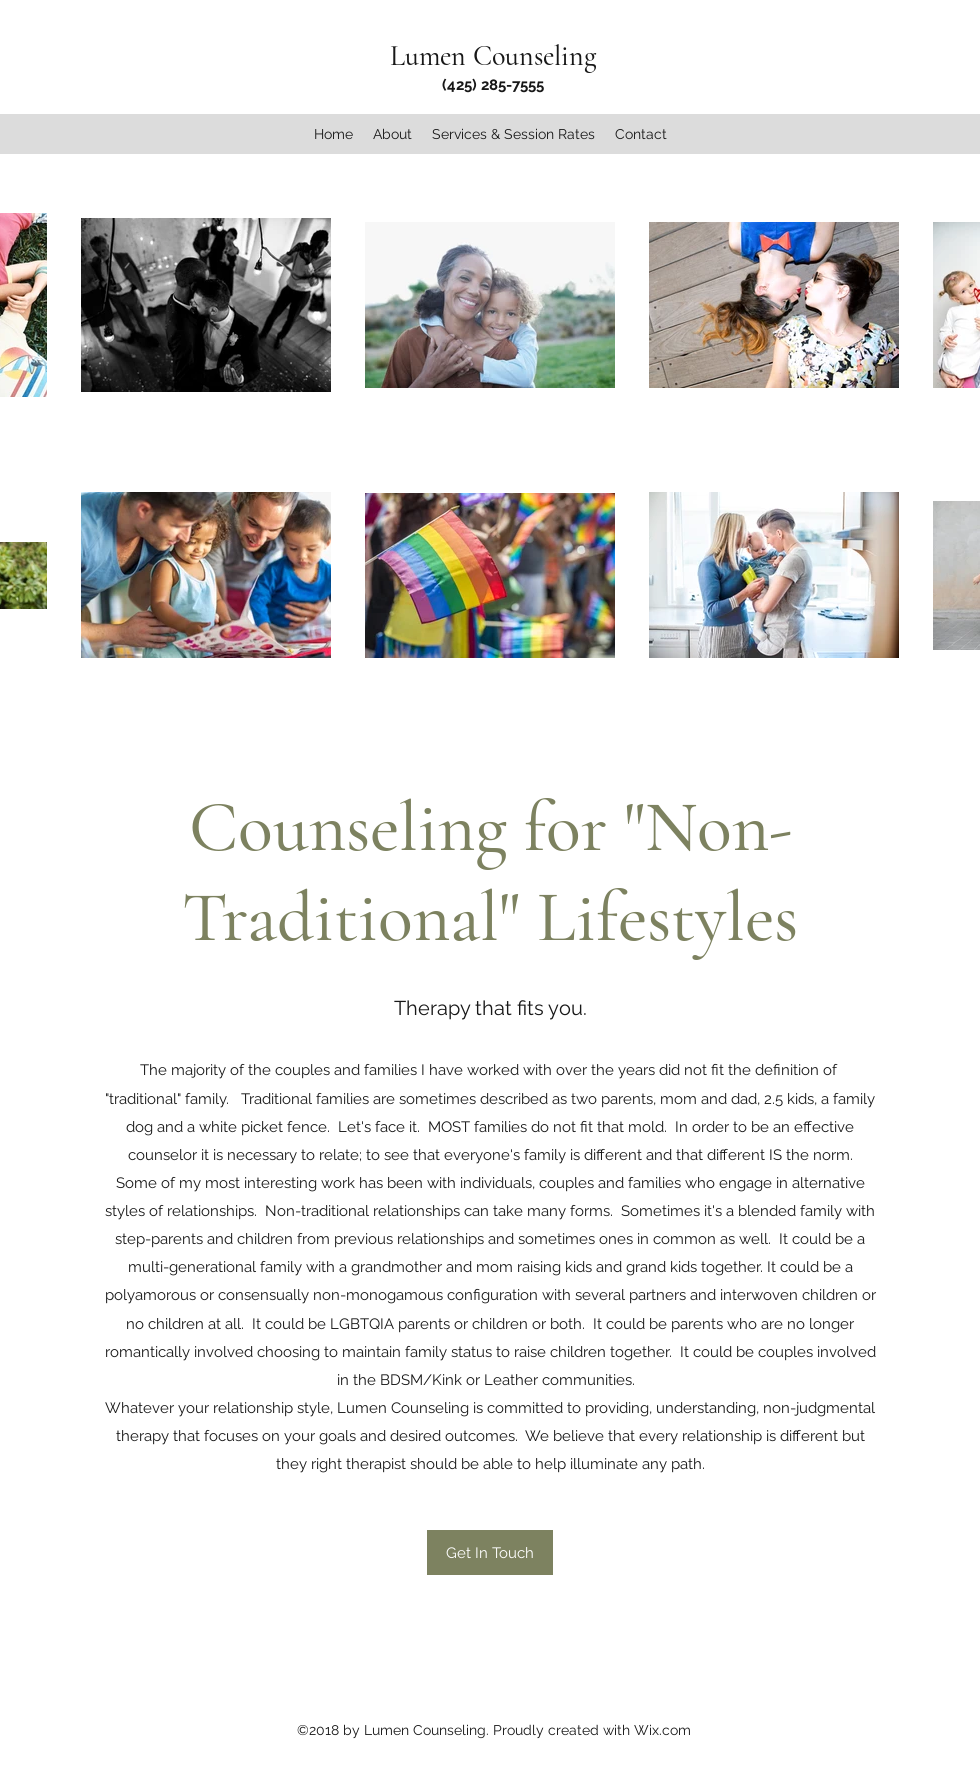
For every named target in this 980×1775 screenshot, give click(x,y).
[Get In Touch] (490, 1552)
